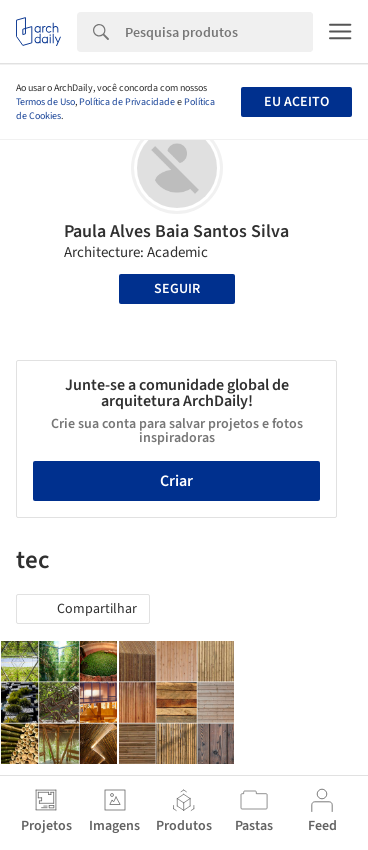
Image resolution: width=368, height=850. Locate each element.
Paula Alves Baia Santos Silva (176, 231)
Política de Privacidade (127, 102)
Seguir (177, 289)
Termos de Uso (45, 102)
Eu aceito (296, 102)
